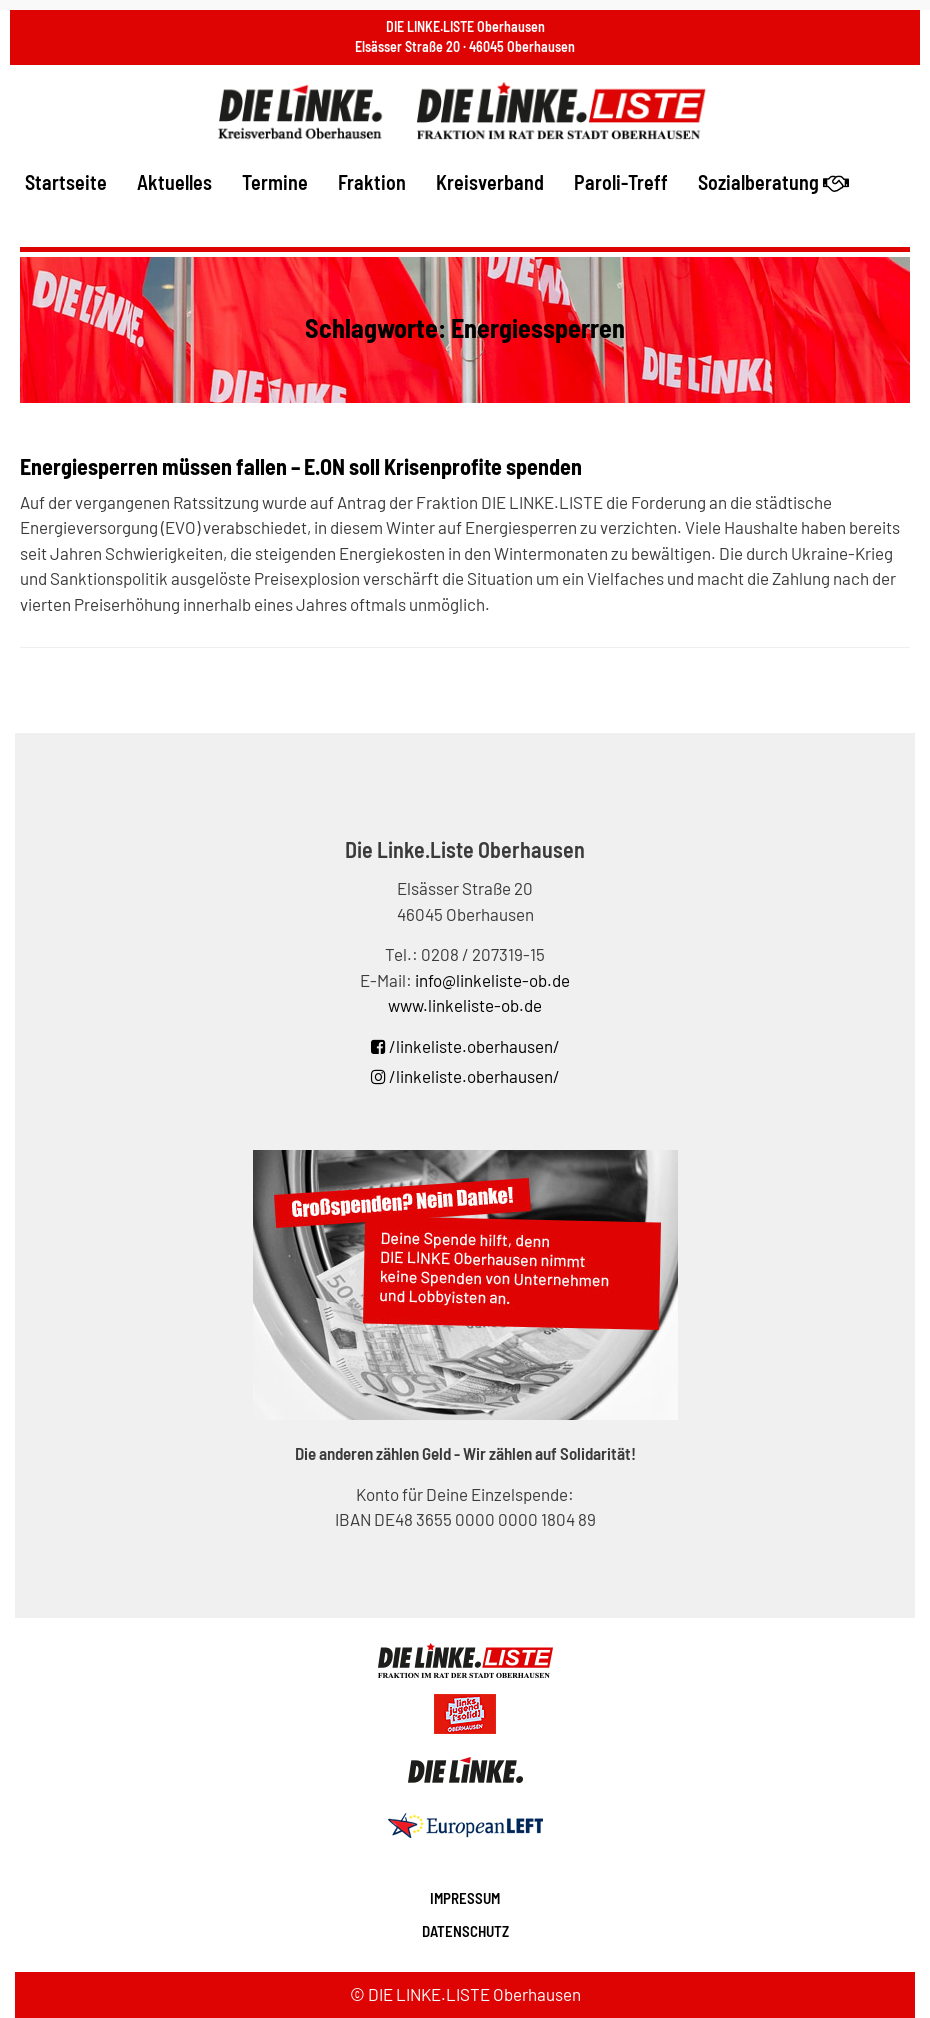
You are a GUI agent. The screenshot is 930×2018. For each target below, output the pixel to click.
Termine (275, 182)
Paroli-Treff (621, 182)
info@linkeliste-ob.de (492, 980)
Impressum (465, 1898)
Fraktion (372, 182)
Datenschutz (465, 1931)
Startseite (66, 182)
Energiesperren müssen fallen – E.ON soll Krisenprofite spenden (301, 466)
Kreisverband (490, 182)
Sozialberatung (773, 182)
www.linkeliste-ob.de (465, 1005)
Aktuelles (174, 182)
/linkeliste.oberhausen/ (465, 1046)
